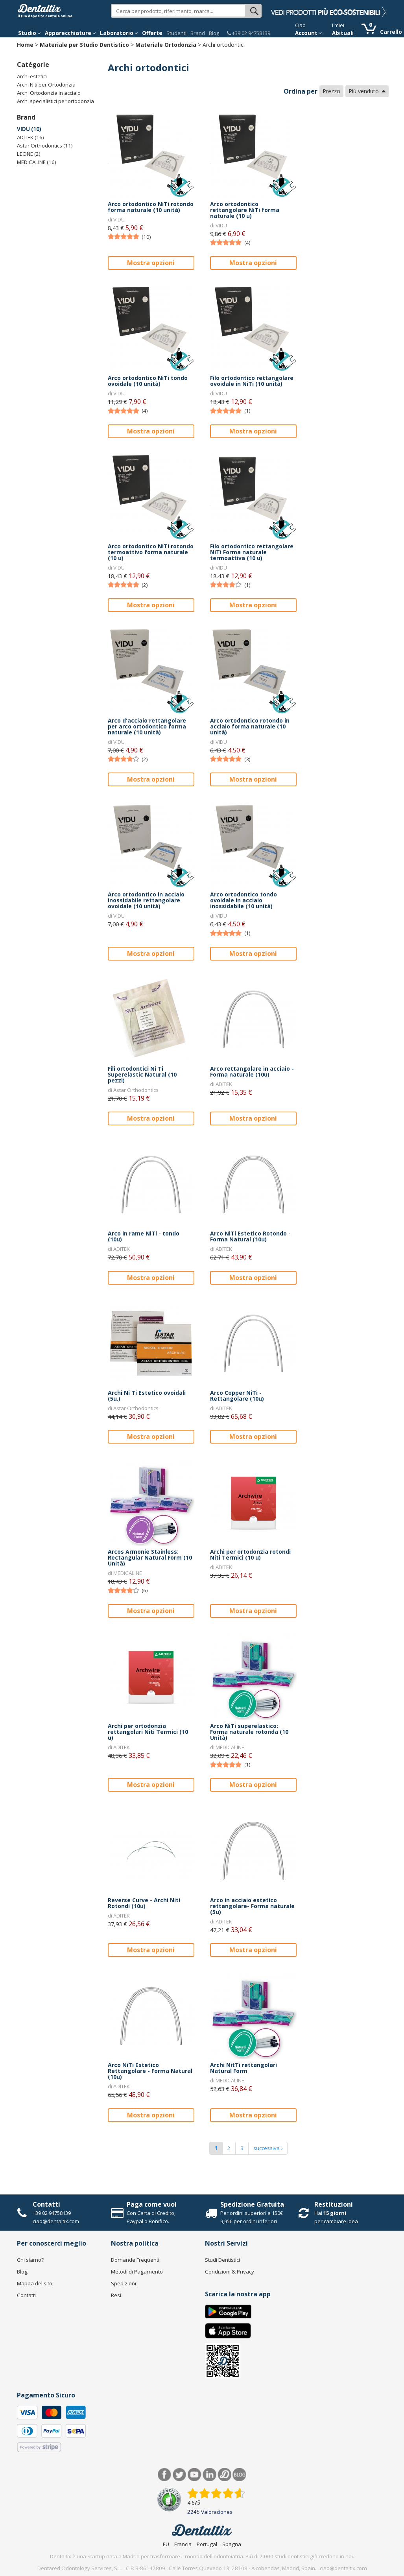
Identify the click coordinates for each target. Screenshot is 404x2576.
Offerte (152, 33)
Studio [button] (29, 33)
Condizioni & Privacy (229, 2271)
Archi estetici (32, 76)
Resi (116, 2295)
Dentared (224, 2475)
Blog (214, 33)
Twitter (179, 2475)
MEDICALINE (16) (36, 162)
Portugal (207, 2544)
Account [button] (308, 33)
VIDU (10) (29, 129)
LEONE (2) (29, 153)
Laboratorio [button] (119, 33)
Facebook (165, 2475)
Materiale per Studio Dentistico (84, 44)
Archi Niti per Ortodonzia (46, 84)
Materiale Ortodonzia (165, 44)
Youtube (194, 2475)
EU (166, 2544)
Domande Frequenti (135, 2259)
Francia (183, 2544)
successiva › (267, 2148)
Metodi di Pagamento (137, 2271)
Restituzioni (333, 2204)
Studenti (176, 33)
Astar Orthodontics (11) (45, 145)
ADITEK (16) (30, 137)
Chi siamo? (30, 2259)
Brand (197, 33)
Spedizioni (123, 2283)
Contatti (46, 2204)
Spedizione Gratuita (252, 2204)
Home (25, 44)
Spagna (231, 2544)
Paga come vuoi (152, 2204)
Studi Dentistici (222, 2259)
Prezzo (331, 91)
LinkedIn (209, 2475)
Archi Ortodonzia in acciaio (49, 92)
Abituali (343, 33)
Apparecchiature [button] (70, 33)
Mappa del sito (34, 2283)
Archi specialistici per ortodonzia (55, 101)
